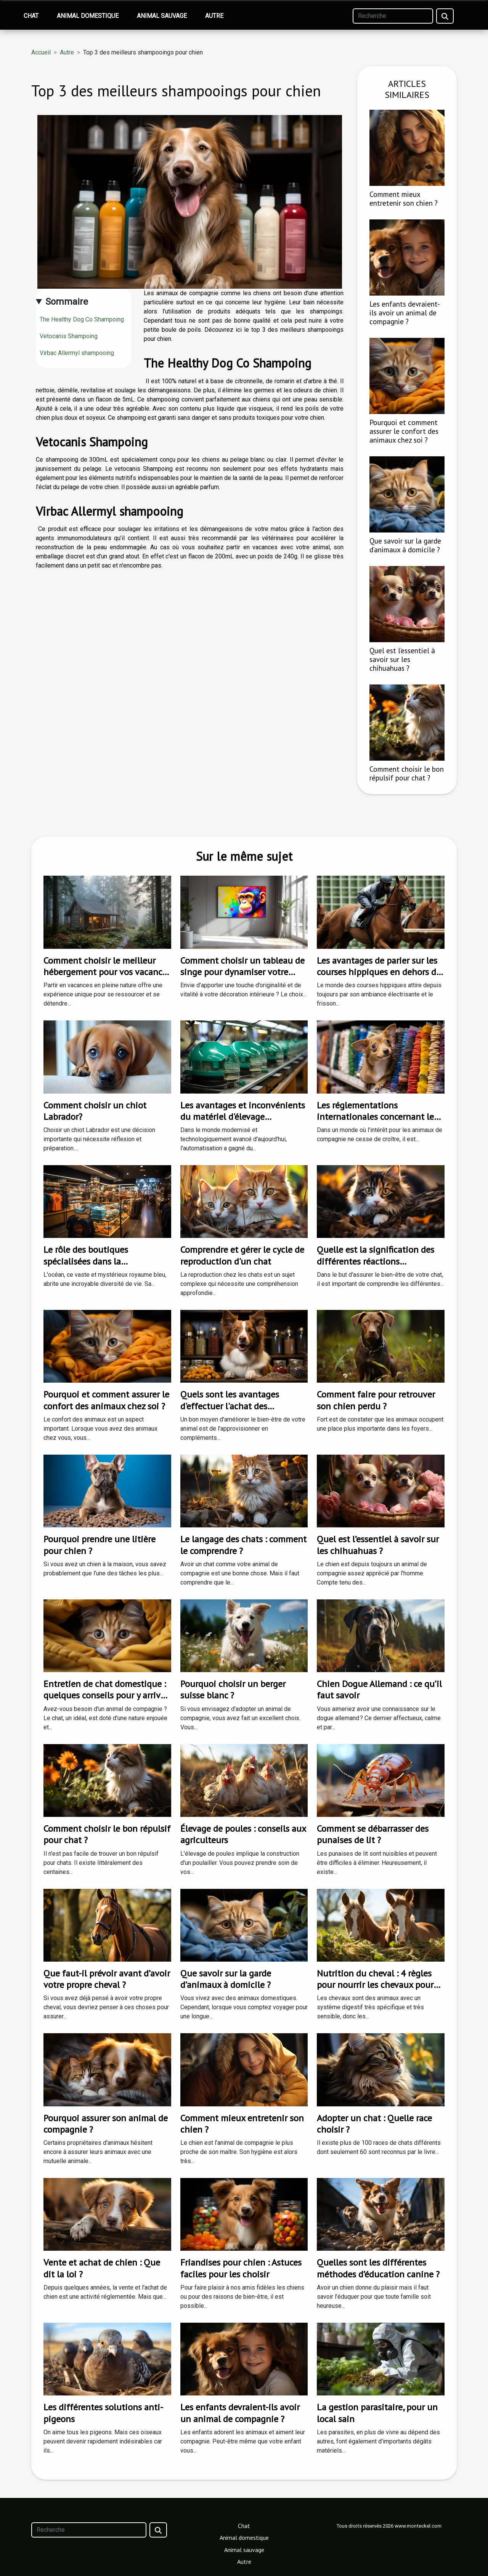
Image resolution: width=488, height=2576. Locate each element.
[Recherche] (393, 16)
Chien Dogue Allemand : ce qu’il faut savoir (379, 1689)
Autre (214, 15)
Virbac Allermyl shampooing (78, 353)
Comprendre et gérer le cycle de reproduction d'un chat (242, 1255)
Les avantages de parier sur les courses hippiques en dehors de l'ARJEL (379, 972)
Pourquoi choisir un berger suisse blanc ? (233, 1689)
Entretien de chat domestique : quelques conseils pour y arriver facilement (105, 1695)
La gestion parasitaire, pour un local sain (377, 2412)
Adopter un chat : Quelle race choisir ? (374, 2123)
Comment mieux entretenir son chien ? (403, 198)
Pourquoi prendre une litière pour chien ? (99, 1544)
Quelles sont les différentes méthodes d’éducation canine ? (378, 2268)
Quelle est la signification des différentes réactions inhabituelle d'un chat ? (375, 1261)
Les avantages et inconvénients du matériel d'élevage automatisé (242, 1116)
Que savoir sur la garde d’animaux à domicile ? (405, 545)
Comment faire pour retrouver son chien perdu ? (376, 1400)
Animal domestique (88, 15)
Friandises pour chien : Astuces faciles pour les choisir (241, 2268)
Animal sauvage (162, 15)
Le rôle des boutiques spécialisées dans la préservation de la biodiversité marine (103, 1267)
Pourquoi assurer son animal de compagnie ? (105, 2123)
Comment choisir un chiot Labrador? (94, 1111)
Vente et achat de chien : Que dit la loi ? (101, 2268)
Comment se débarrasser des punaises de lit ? (373, 1834)
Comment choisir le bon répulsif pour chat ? (406, 773)
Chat (31, 15)
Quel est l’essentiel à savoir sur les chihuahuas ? (402, 659)
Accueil (41, 52)
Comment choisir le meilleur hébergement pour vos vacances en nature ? (106, 972)
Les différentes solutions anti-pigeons (103, 2412)
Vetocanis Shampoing (69, 336)
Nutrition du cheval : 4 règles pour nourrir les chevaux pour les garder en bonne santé (375, 1984)
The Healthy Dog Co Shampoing (82, 319)
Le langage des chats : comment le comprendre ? (243, 1544)
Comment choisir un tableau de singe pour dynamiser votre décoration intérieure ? (242, 972)
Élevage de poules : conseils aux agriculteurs (243, 1834)
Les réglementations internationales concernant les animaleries (377, 1116)
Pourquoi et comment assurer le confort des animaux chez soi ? (403, 431)
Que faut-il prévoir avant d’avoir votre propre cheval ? (106, 1979)
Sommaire (66, 301)
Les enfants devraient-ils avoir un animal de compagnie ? (404, 312)
